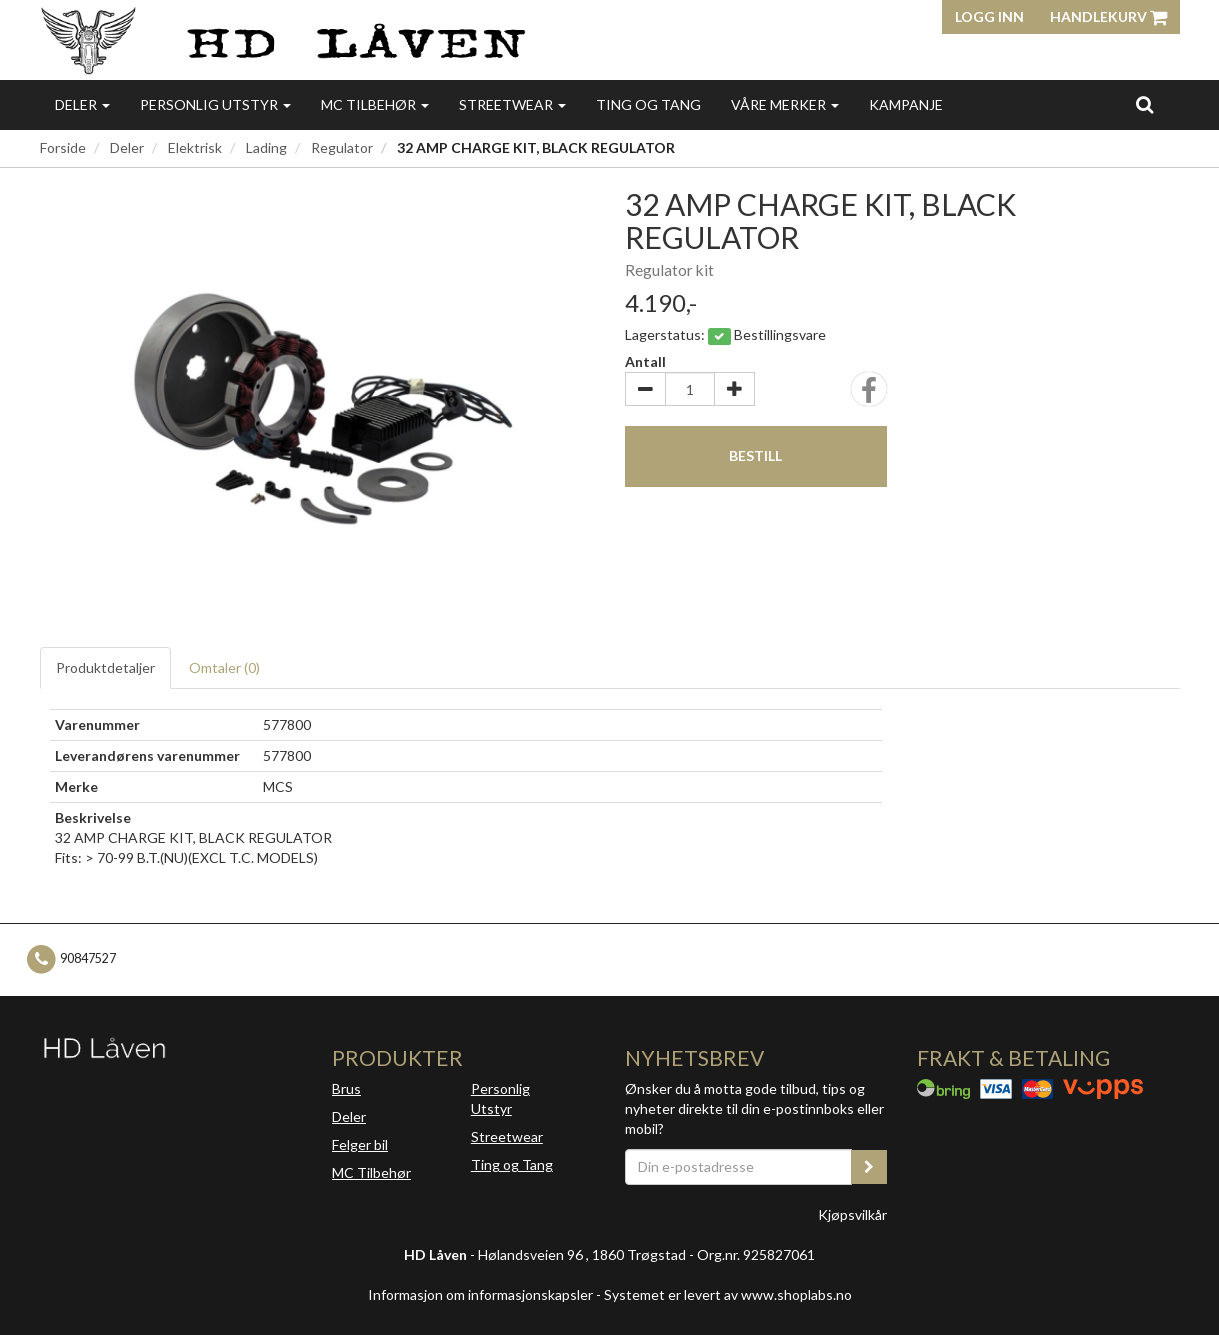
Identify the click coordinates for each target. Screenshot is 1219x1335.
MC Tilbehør (375, 104)
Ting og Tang (648, 104)
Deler (82, 104)
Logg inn (989, 16)
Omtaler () (224, 667)
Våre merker (785, 104)
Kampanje (906, 104)
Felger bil (360, 1144)
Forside (63, 147)
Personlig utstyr (215, 104)
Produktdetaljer (105, 667)
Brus (346, 1088)
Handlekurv (1108, 16)
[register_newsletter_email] (869, 1167)
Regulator (342, 147)
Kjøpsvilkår (852, 1214)
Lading (266, 147)
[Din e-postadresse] (739, 1167)
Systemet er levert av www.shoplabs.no (728, 1294)
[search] (1144, 104)
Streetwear (512, 104)
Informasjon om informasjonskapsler (480, 1294)
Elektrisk (195, 147)
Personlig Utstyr (500, 1098)
